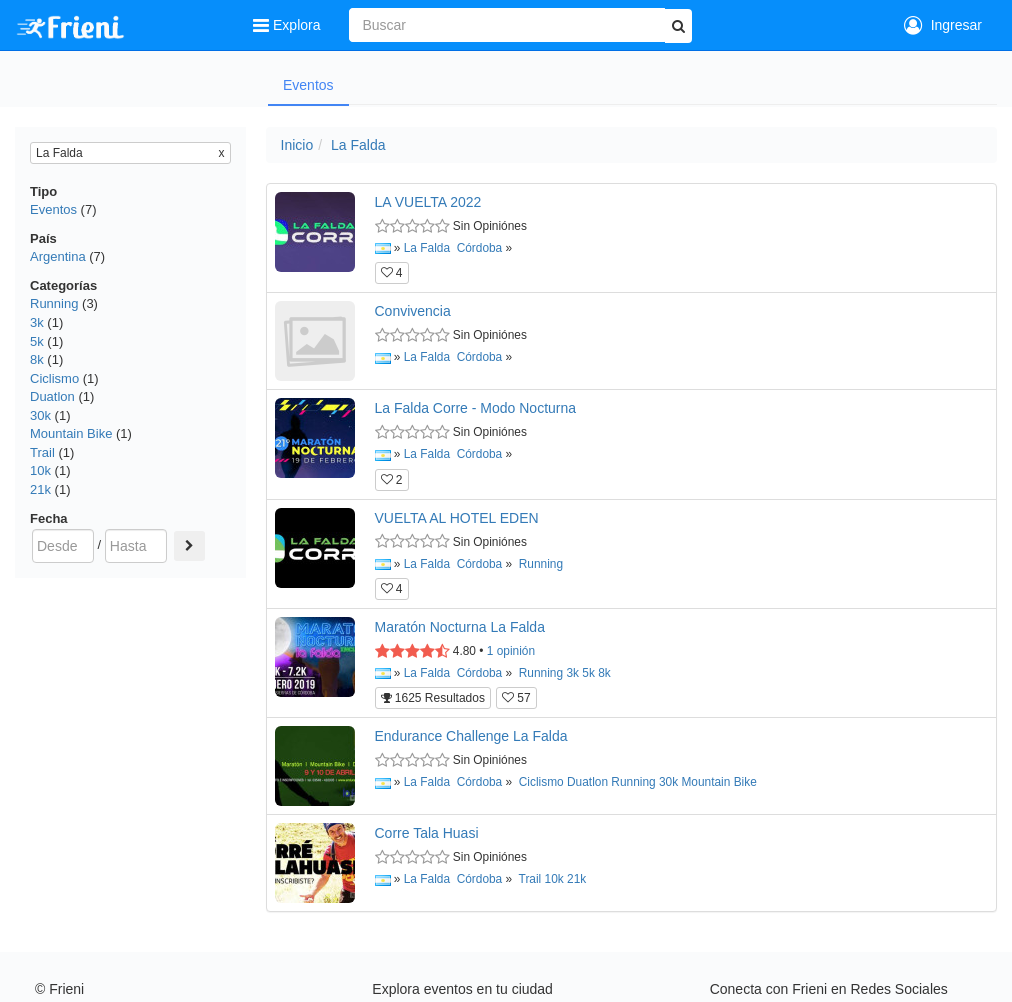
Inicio (297, 145)
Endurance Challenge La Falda (471, 736)
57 (516, 698)
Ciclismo (54, 378)
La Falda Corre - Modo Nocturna (476, 408)
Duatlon (52, 396)
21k (40, 489)
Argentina (58, 256)
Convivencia (413, 311)
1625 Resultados (433, 698)
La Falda (358, 145)
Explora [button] (288, 25)
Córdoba (480, 248)
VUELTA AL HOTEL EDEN (457, 518)
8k (37, 359)
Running (54, 303)
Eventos (308, 85)
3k (37, 322)
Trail (42, 452)
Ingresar (943, 25)
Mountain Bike (71, 433)
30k (40, 415)
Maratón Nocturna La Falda (460, 627)
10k (40, 470)
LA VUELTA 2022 (428, 202)
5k (37, 341)
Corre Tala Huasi (427, 833)
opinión (511, 651)
